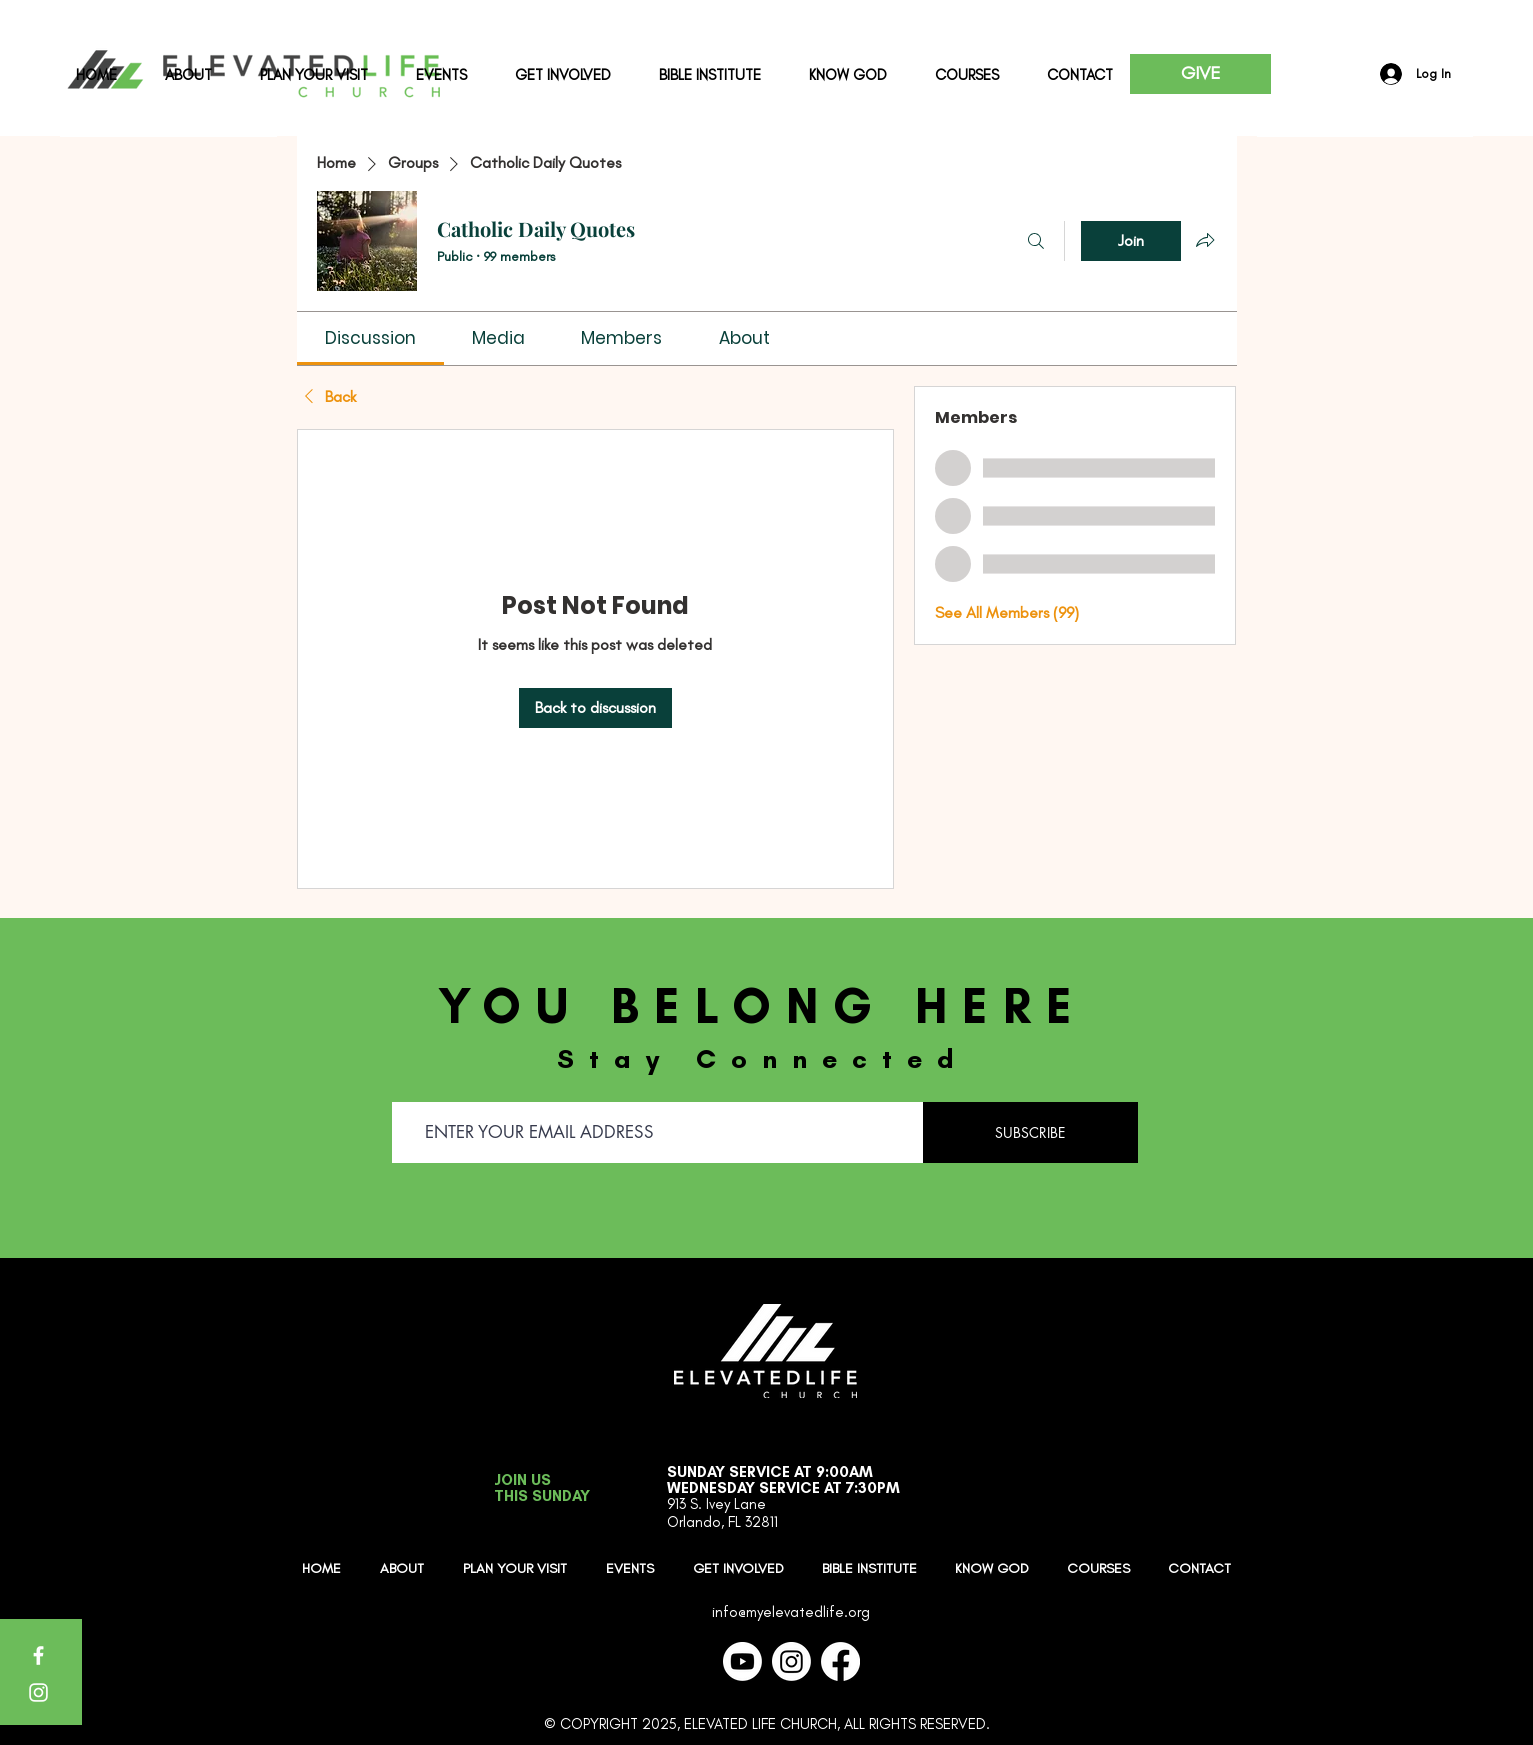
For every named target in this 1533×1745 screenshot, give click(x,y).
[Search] (1036, 241)
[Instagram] (38, 1692)
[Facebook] (38, 1655)
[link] (370, 338)
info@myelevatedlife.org (791, 1612)
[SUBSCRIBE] (1030, 1132)
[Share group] (1205, 240)
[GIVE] (1200, 74)
